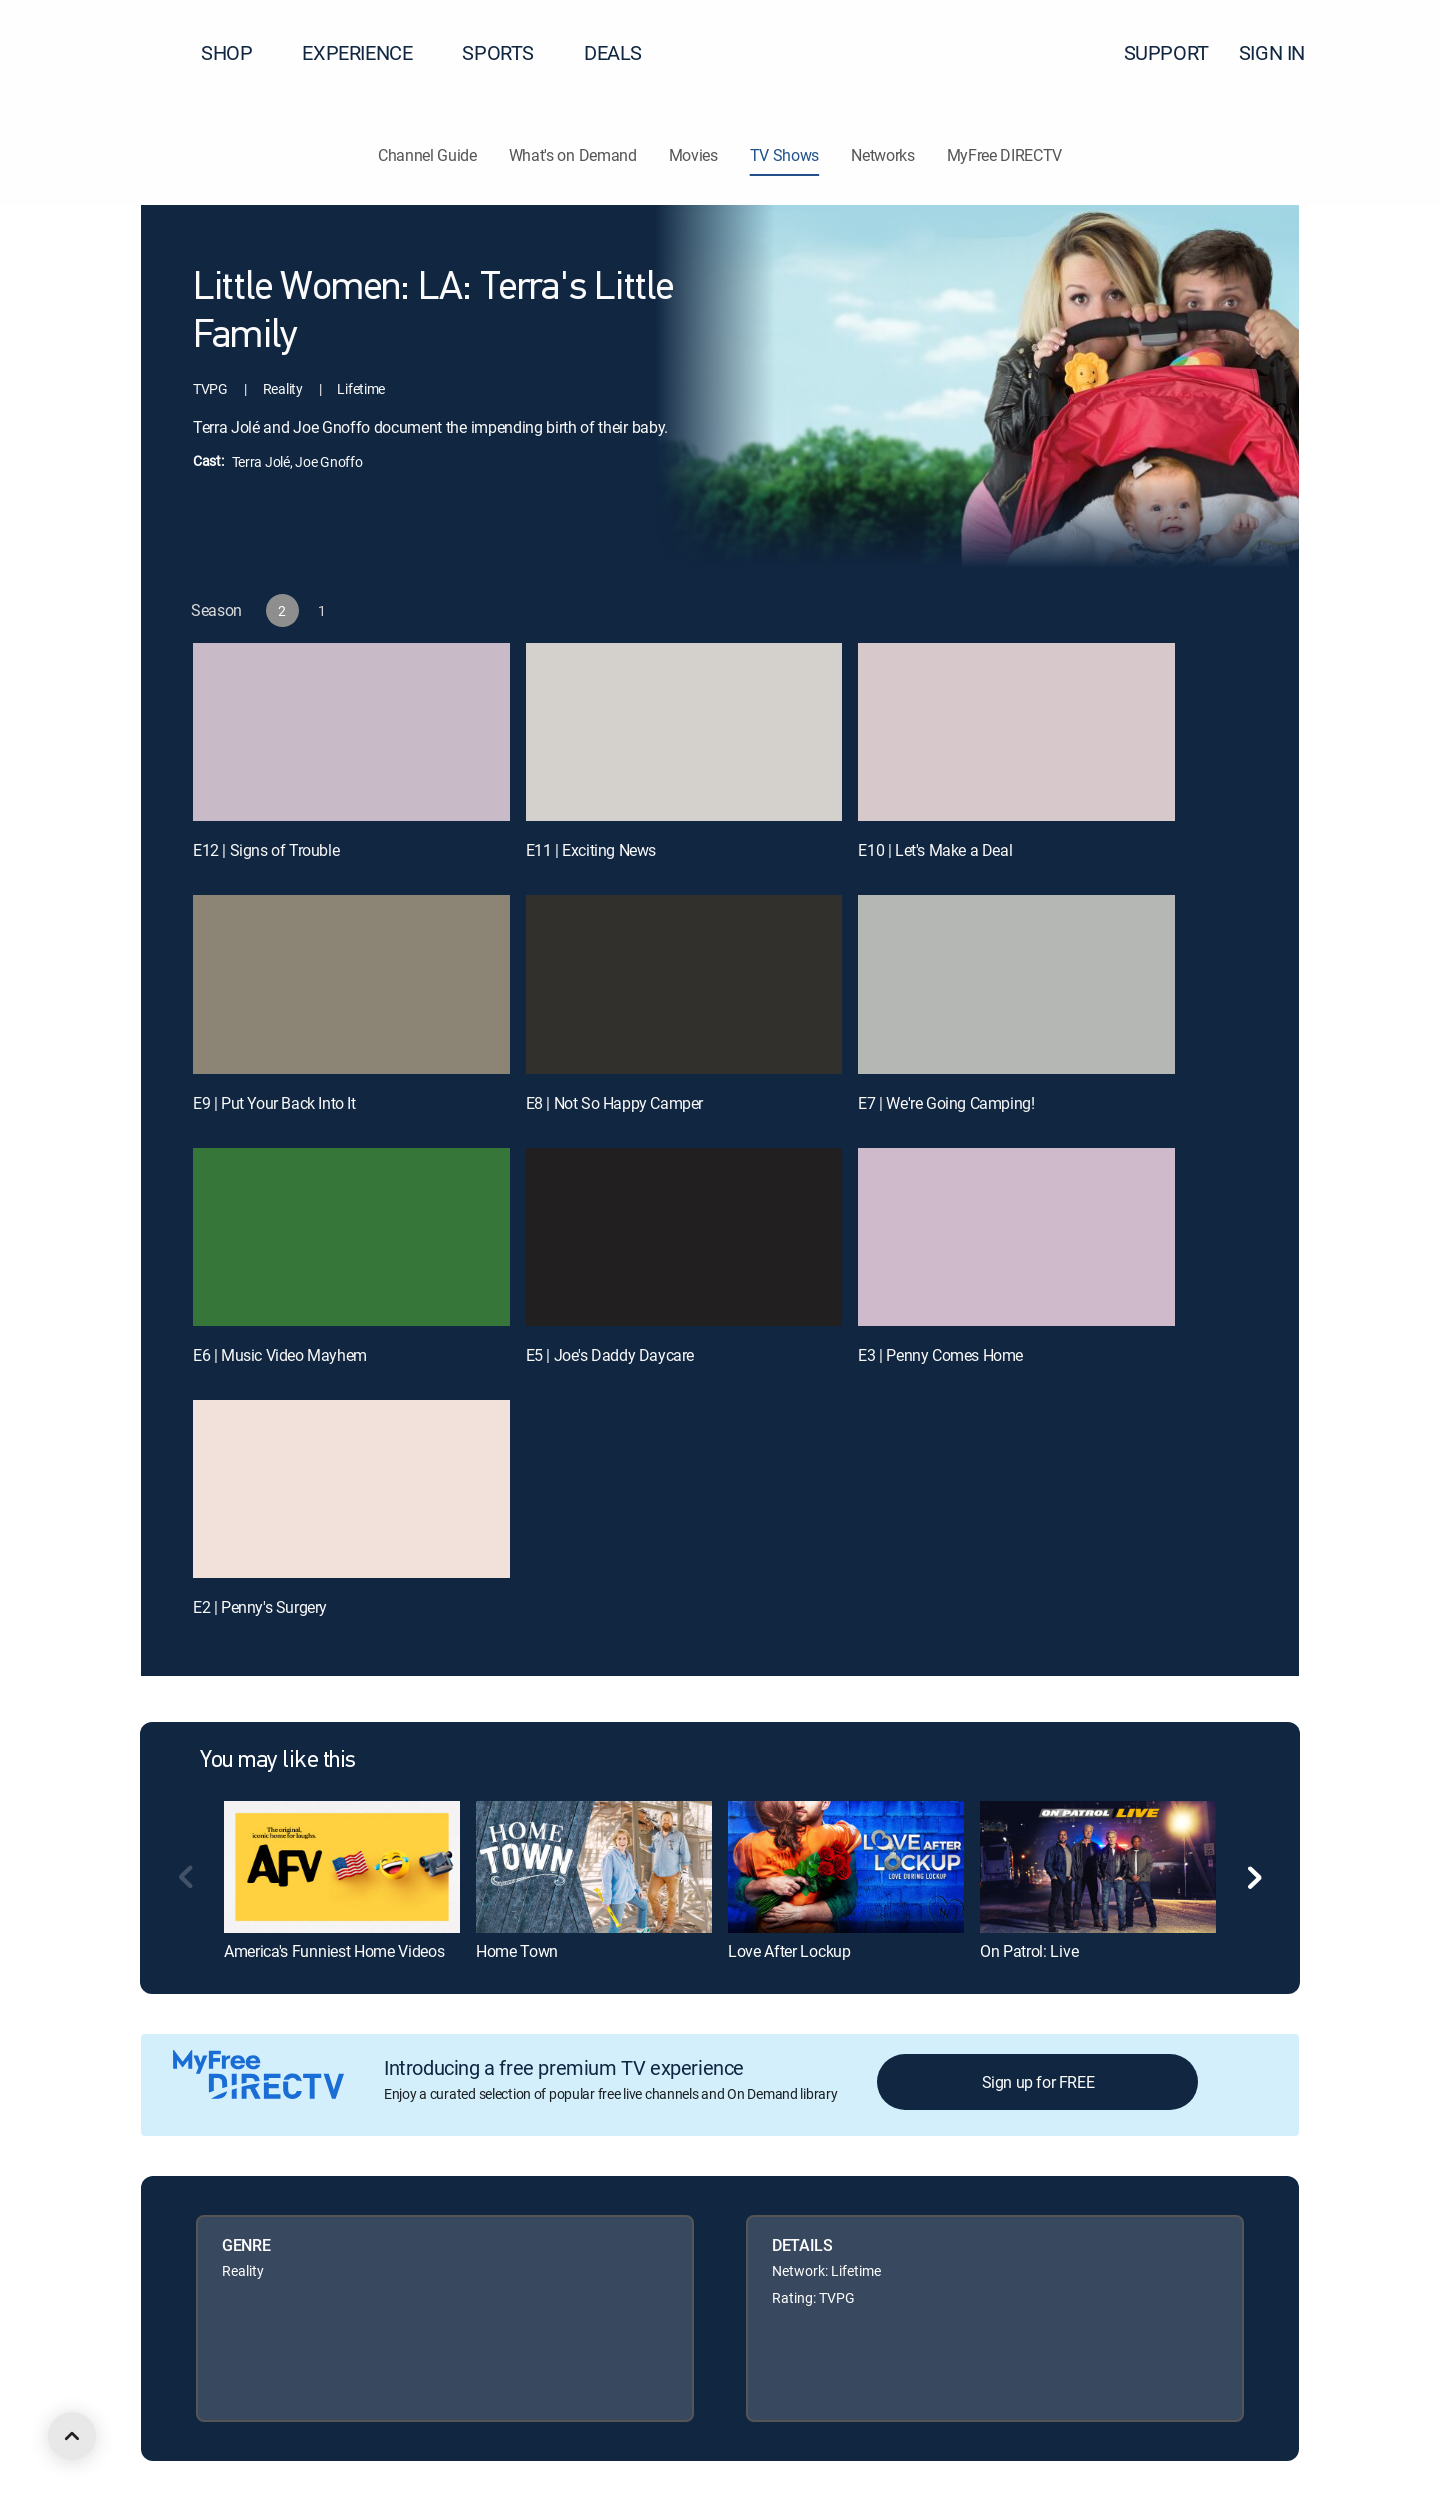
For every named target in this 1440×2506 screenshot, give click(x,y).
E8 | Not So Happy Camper (614, 1103)
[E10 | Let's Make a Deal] (1016, 732)
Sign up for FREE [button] (1038, 2082)
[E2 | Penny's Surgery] (351, 1489)
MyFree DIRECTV (1005, 155)
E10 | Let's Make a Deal (935, 850)
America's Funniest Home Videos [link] (334, 1951)
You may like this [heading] (278, 1761)
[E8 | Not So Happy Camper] (684, 984)
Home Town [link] (517, 1951)
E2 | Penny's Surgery (260, 1607)
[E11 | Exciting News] (684, 732)
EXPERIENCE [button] (369, 52)
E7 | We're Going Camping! (946, 1103)
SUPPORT (1166, 52)
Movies (693, 155)
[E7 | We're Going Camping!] (1016, 984)
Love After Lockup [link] (789, 1951)
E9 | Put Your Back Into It (274, 1103)
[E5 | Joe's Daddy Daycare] (684, 1237)
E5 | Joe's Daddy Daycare (610, 1355)
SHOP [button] (238, 52)
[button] (1389, 53)
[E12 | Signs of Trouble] (351, 732)
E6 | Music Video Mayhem (280, 1355)
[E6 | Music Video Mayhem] (351, 1237)
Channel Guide (427, 155)
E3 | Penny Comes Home (940, 1355)
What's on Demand (573, 155)
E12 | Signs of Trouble (266, 850)
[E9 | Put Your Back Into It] (351, 984)
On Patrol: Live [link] (1029, 1951)
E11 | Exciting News (591, 850)
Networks (882, 155)
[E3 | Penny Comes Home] (1016, 1237)
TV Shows (784, 155)
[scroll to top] (72, 2436)
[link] (342, 1867)
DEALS (613, 52)
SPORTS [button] (510, 52)
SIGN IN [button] (1284, 52)
